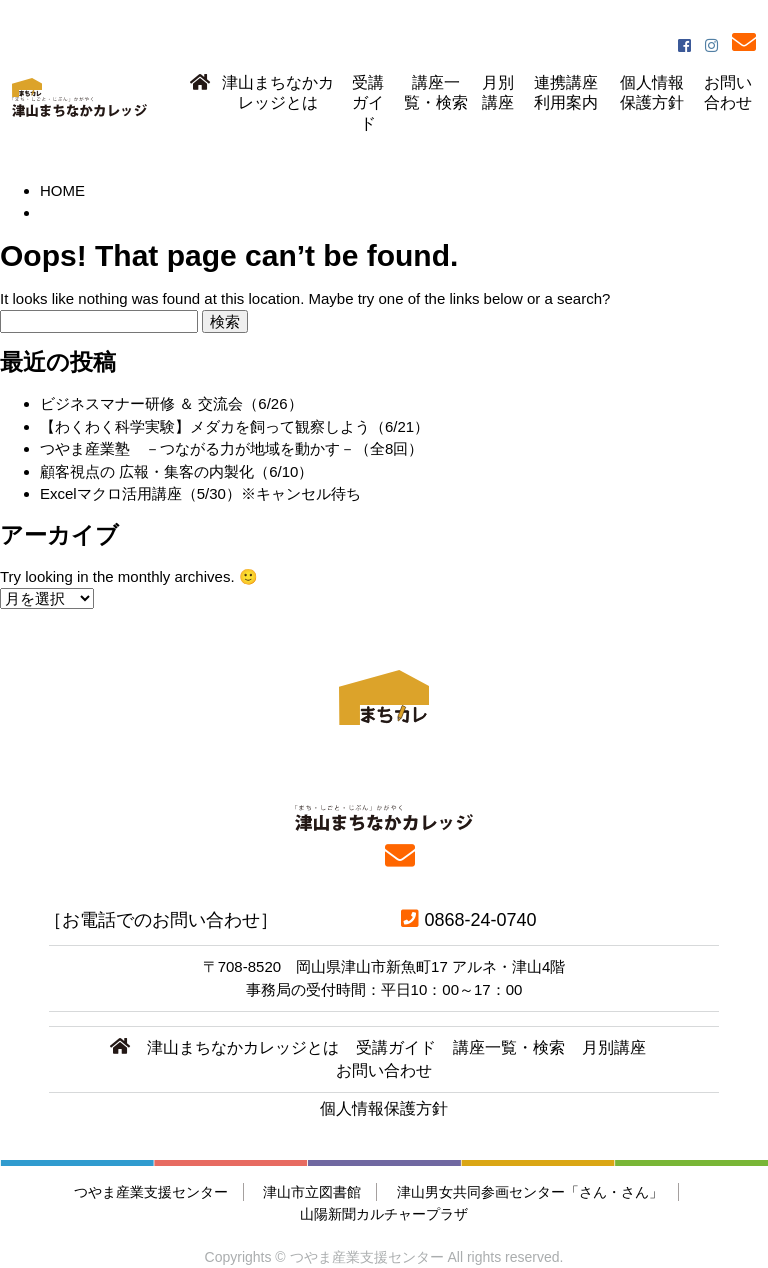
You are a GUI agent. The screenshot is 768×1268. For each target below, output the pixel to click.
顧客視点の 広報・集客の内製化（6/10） (176, 471)
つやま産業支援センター (151, 1192)
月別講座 (498, 93)
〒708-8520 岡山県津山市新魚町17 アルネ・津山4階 (384, 966)
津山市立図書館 (312, 1192)
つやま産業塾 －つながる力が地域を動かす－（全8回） (231, 448)
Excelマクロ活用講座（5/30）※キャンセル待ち (200, 493)
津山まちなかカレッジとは (278, 93)
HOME (62, 190)
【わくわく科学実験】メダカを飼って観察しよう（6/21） (234, 426)
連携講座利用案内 (566, 93)
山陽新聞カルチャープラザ (384, 1214)
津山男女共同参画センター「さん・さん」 (530, 1192)
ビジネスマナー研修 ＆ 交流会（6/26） (171, 403)
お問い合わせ (728, 93)
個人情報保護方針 (652, 93)
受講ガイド (368, 103)
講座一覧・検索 (436, 93)
